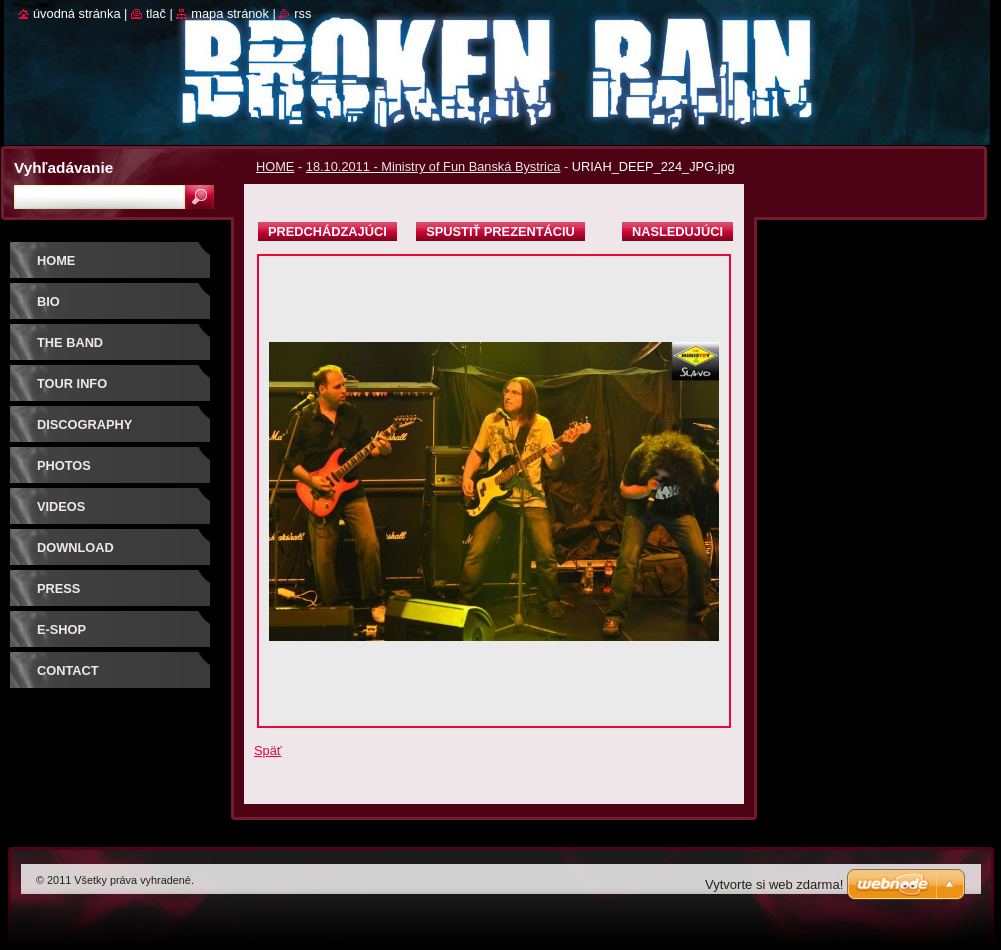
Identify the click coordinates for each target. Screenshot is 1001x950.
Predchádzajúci (327, 231)
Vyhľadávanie (63, 167)
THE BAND (70, 342)
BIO (48, 301)
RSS (302, 13)
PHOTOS (64, 465)
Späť (268, 750)
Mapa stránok (230, 13)
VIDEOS (61, 506)
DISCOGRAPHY (84, 424)
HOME (275, 166)
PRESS (58, 588)
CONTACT (68, 670)
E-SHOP (61, 629)
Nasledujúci (677, 231)
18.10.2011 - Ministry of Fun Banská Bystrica (433, 166)
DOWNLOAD (75, 547)
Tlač (156, 13)
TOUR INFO (72, 383)
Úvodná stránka (77, 13)
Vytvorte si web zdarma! (774, 884)
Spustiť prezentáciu (500, 231)
